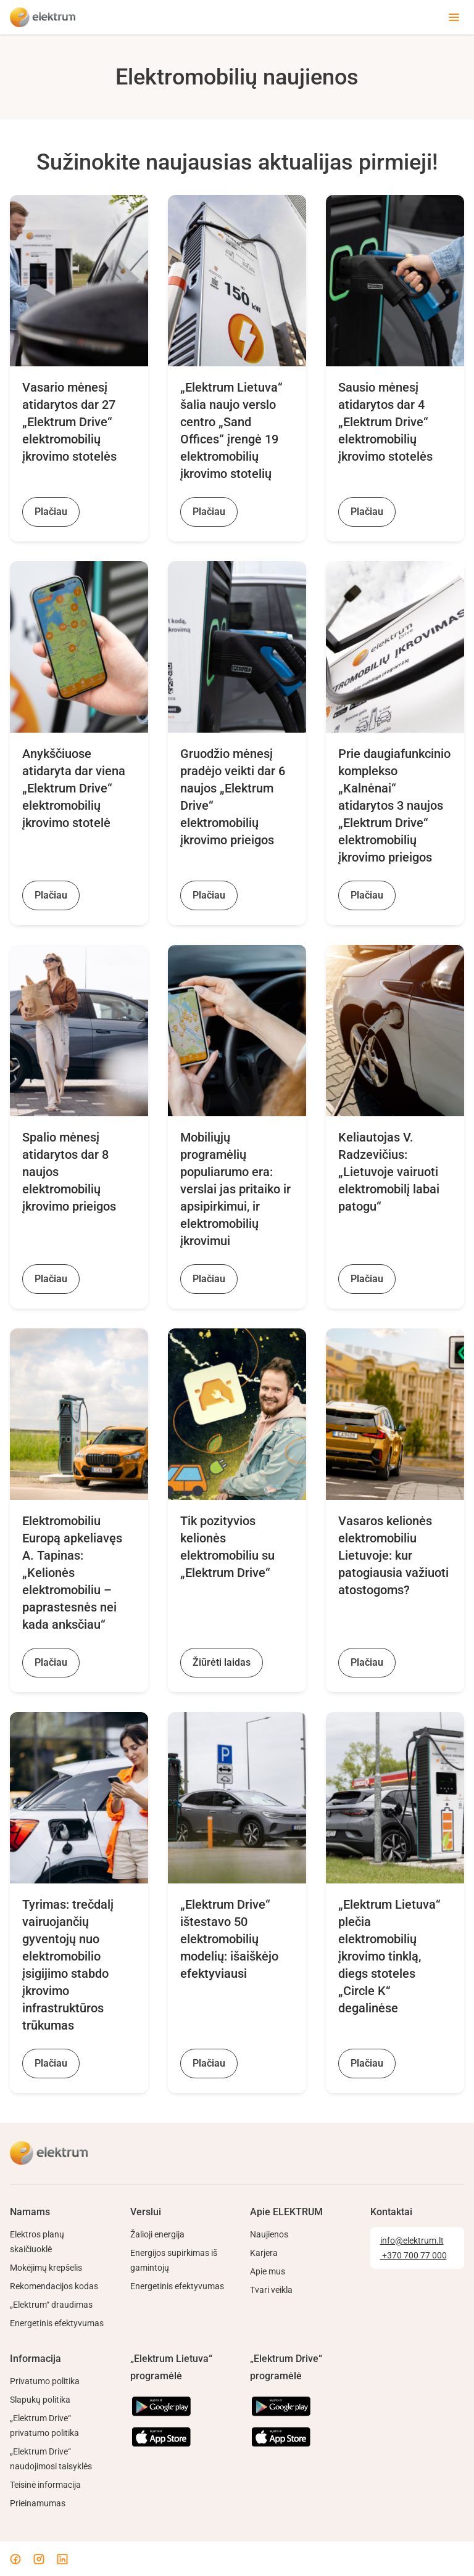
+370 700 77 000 (413, 2255)
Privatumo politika (45, 2381)
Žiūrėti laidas (222, 1662)
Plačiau (51, 511)
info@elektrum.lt (412, 2240)
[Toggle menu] (454, 17)
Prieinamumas (37, 2503)
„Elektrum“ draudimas (51, 2305)
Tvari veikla (271, 2290)
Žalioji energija (157, 2234)
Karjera (264, 2253)
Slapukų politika (40, 2400)
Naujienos (269, 2234)
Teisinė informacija (45, 2485)
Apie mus (267, 2271)
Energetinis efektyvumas (57, 2323)
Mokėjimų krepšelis (46, 2268)
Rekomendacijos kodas (54, 2286)
